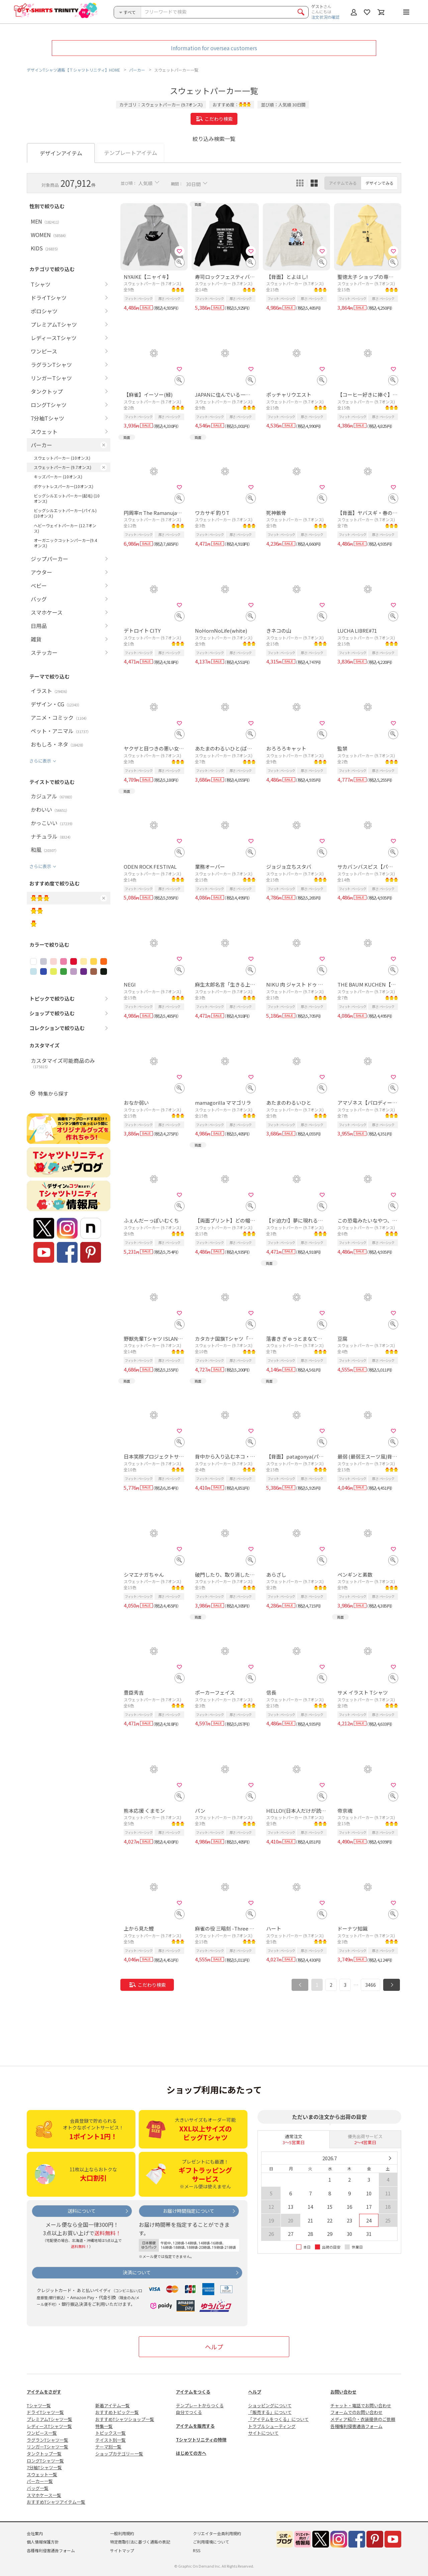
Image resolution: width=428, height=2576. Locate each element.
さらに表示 (40, 761)
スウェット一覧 (42, 2474)
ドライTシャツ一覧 (45, 2412)
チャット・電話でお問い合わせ (360, 2405)
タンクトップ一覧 (44, 2453)
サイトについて (263, 2433)
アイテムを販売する (195, 2426)
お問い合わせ (343, 2392)
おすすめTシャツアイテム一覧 (56, 2502)
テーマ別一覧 (108, 2446)
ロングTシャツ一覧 (45, 2460)
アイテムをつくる (193, 2392)
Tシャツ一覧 (39, 2405)
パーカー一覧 (40, 2481)
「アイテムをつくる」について (278, 2419)
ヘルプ (214, 2346)
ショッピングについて (270, 2405)
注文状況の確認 (325, 17)
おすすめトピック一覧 (117, 2412)
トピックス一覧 (110, 2433)
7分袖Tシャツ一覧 (44, 2467)
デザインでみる (379, 183)
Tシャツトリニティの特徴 (201, 2439)
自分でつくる (189, 2412)
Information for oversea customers (214, 48)
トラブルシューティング (272, 2426)
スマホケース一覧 (44, 2495)
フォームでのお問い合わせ (356, 2412)
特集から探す (53, 1093)
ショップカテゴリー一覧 (119, 2453)
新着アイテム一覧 (112, 2405)
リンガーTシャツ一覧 (47, 2446)
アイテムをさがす (44, 2392)
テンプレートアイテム (130, 153)
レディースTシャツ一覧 (49, 2426)
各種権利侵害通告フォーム (356, 2426)
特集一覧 (104, 2426)
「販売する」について (270, 2412)
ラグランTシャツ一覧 (47, 2440)
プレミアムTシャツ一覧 (49, 2419)
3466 (370, 1984)
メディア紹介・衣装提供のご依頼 (362, 2419)
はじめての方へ (191, 2453)
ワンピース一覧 (42, 2433)
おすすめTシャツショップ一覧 (124, 2419)
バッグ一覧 (37, 2488)
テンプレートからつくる (200, 2405)
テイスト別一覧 (110, 2440)
